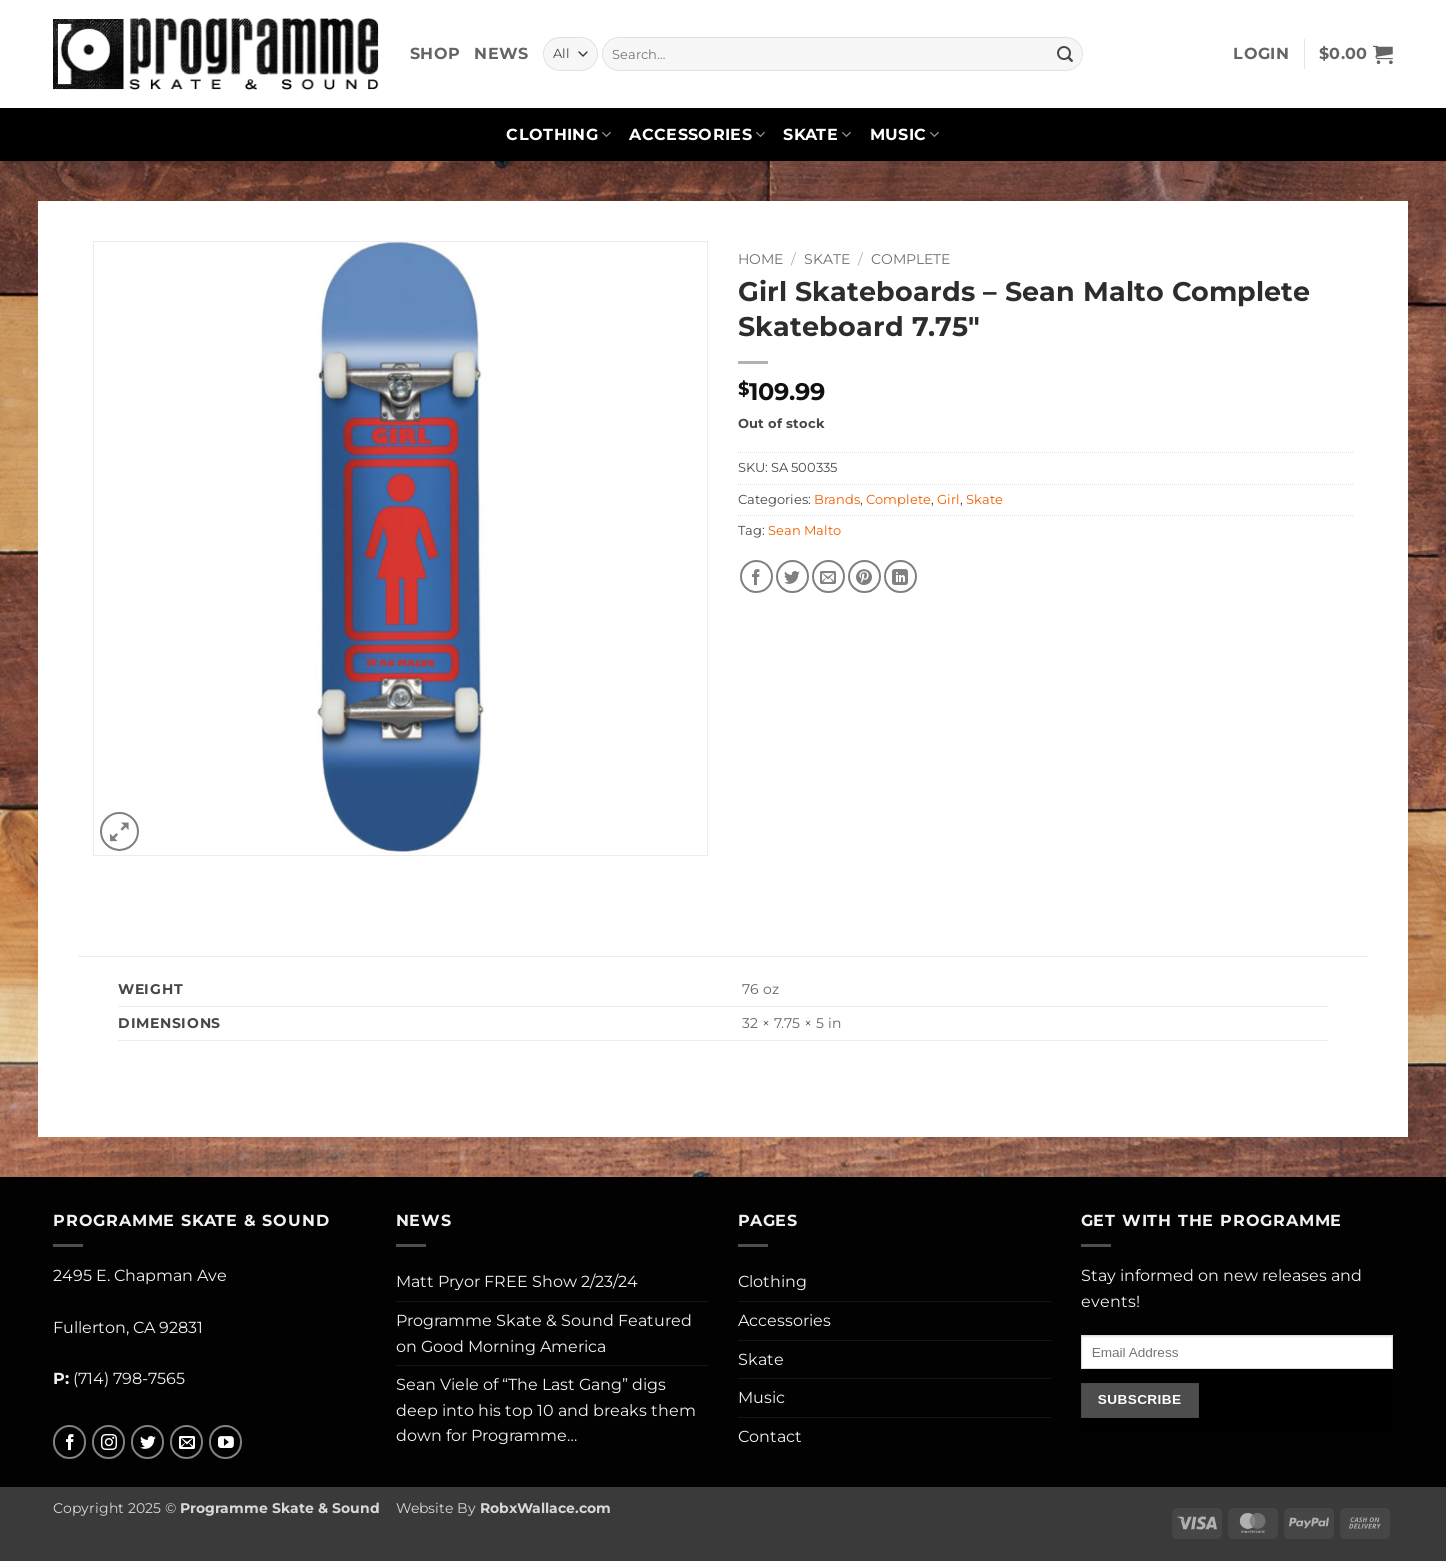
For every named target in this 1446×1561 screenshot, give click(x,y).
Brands (837, 499)
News (501, 53)
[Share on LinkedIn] (900, 576)
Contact (770, 1436)
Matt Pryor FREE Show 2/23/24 (517, 1281)
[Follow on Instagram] (108, 1442)
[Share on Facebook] (756, 576)
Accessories (697, 135)
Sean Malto (804, 530)
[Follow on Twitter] (147, 1442)
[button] (1261, 54)
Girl (948, 499)
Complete (910, 259)
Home (760, 259)
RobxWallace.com (545, 1508)
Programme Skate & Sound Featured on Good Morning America (544, 1333)
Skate (817, 135)
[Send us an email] (186, 1442)
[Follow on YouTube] (225, 1442)
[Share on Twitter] (792, 576)
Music (905, 135)
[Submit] (1065, 54)
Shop (435, 53)
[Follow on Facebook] (69, 1442)
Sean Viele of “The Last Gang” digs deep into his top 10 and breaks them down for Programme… (546, 1410)
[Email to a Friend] (828, 576)
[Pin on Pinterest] (864, 576)
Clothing (558, 135)
